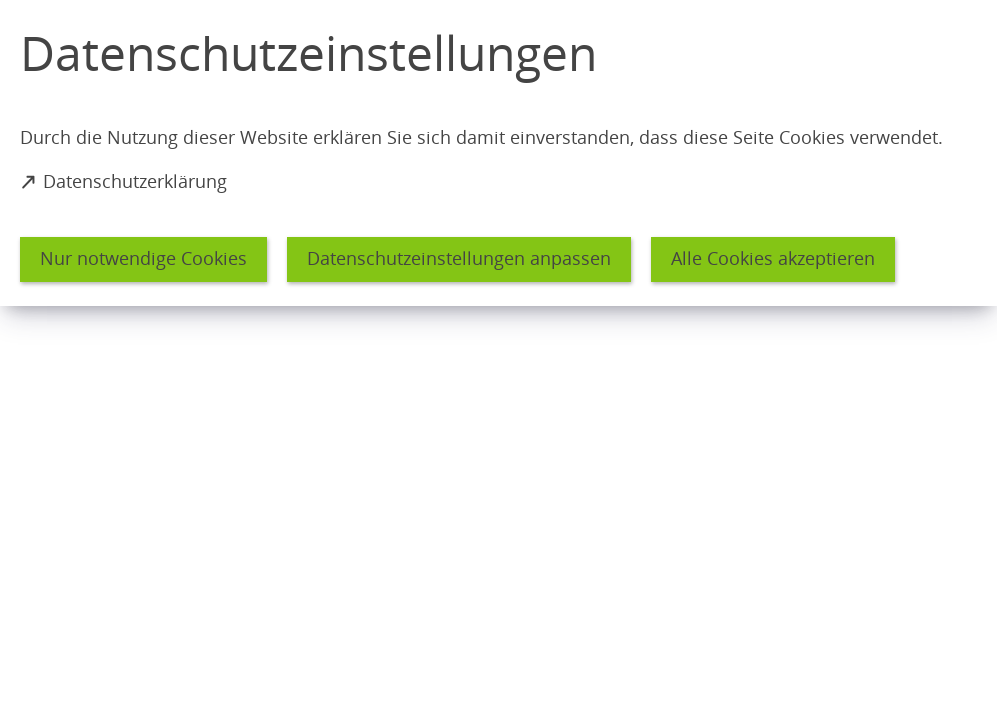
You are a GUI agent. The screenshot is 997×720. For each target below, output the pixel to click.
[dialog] (498, 153)
